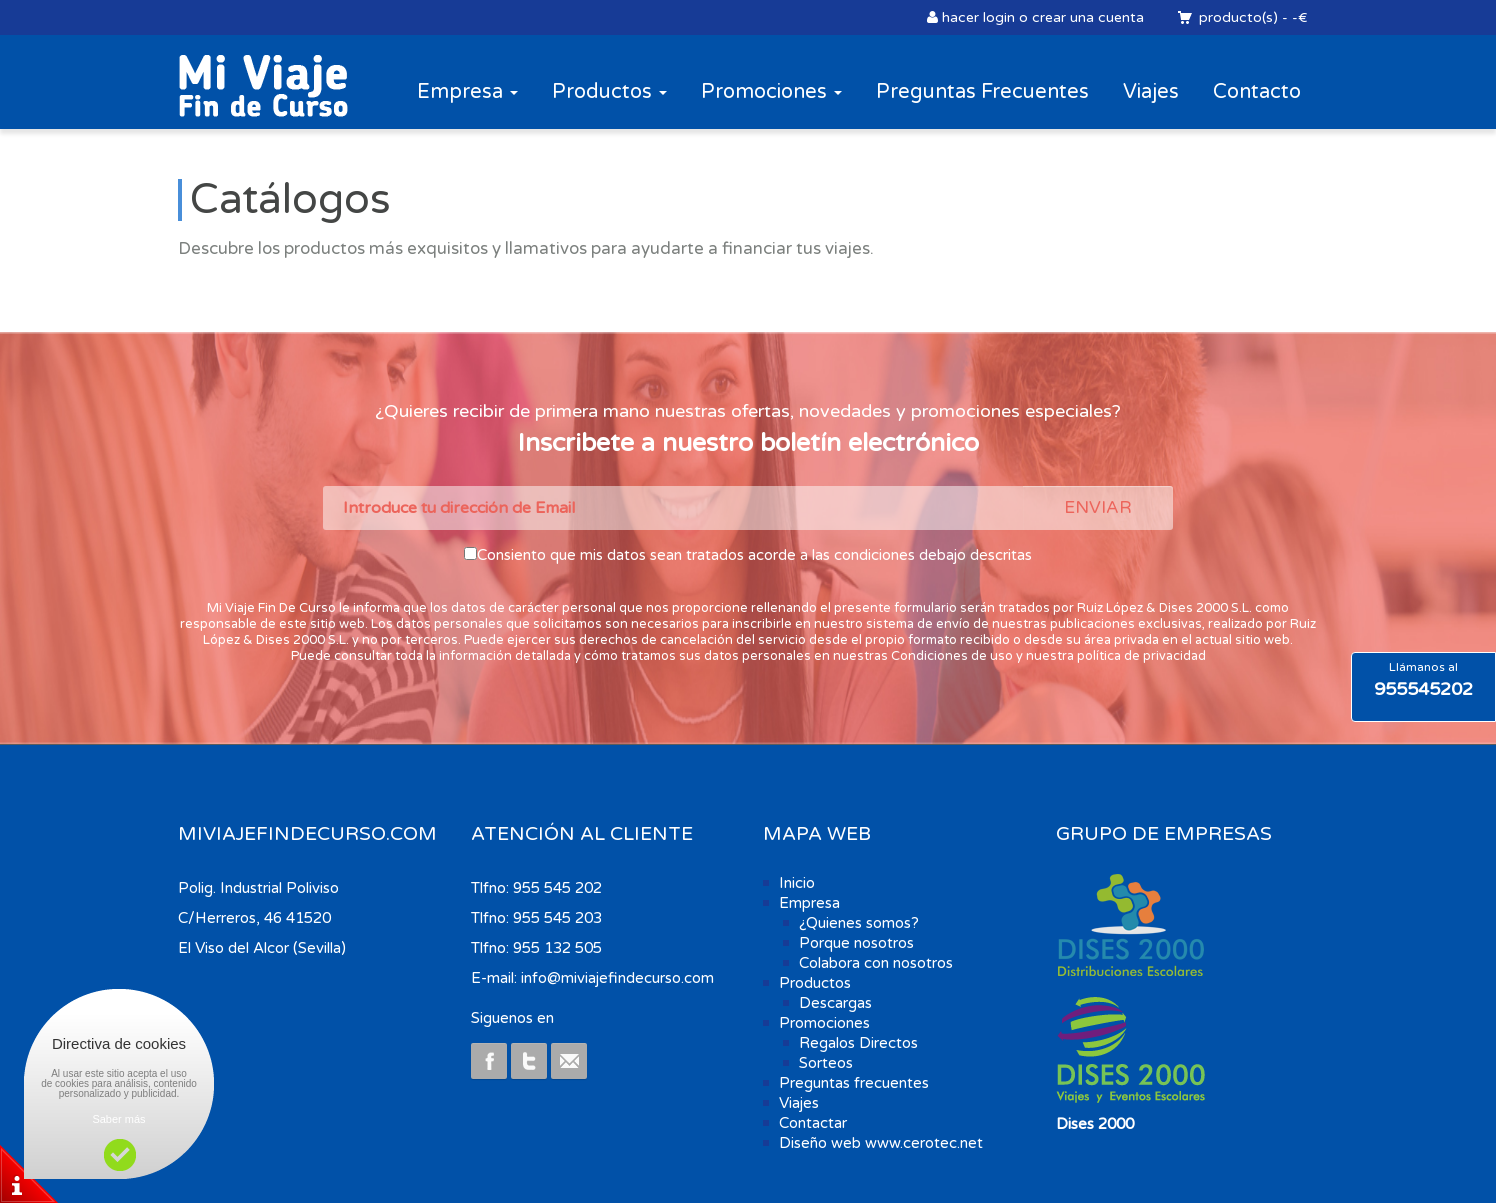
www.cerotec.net (924, 1143)
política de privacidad (1141, 656)
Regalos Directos (858, 1043)
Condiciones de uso (952, 656)
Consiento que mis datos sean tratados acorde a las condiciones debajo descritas (754, 555)
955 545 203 (557, 918)
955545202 (1423, 689)
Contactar (813, 1123)
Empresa (467, 92)
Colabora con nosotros (876, 963)
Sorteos (826, 1063)
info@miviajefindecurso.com (617, 978)
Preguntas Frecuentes (982, 92)
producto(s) (1237, 17)
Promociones (771, 92)
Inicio (797, 883)
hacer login (978, 17)
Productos (609, 92)
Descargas (835, 1003)
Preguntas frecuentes (854, 1083)
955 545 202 (557, 888)
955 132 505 (557, 948)
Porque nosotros (856, 943)
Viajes (1151, 92)
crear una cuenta (1088, 17)
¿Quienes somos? (859, 923)
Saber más (118, 1119)
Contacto (1257, 92)
